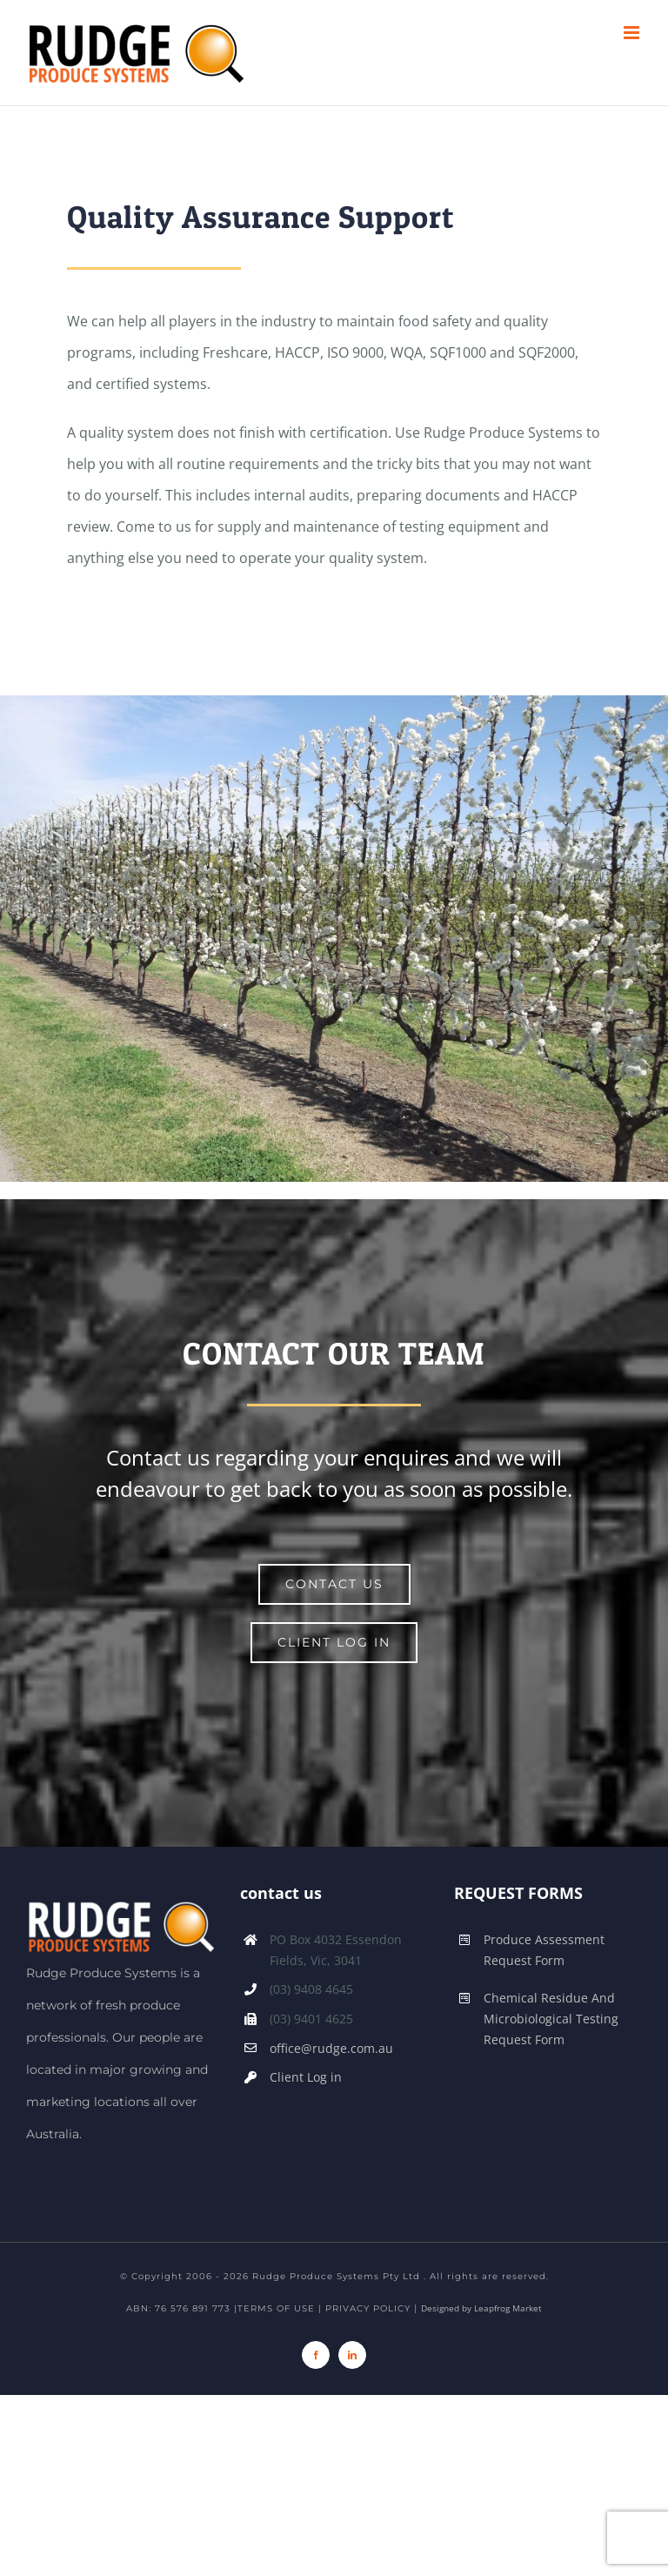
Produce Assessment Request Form (544, 1950)
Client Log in (306, 2077)
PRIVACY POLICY (368, 2308)
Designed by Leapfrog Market (481, 2308)
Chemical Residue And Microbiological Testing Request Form (551, 2018)
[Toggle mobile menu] (633, 32)
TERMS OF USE (276, 2308)
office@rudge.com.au (331, 2048)
